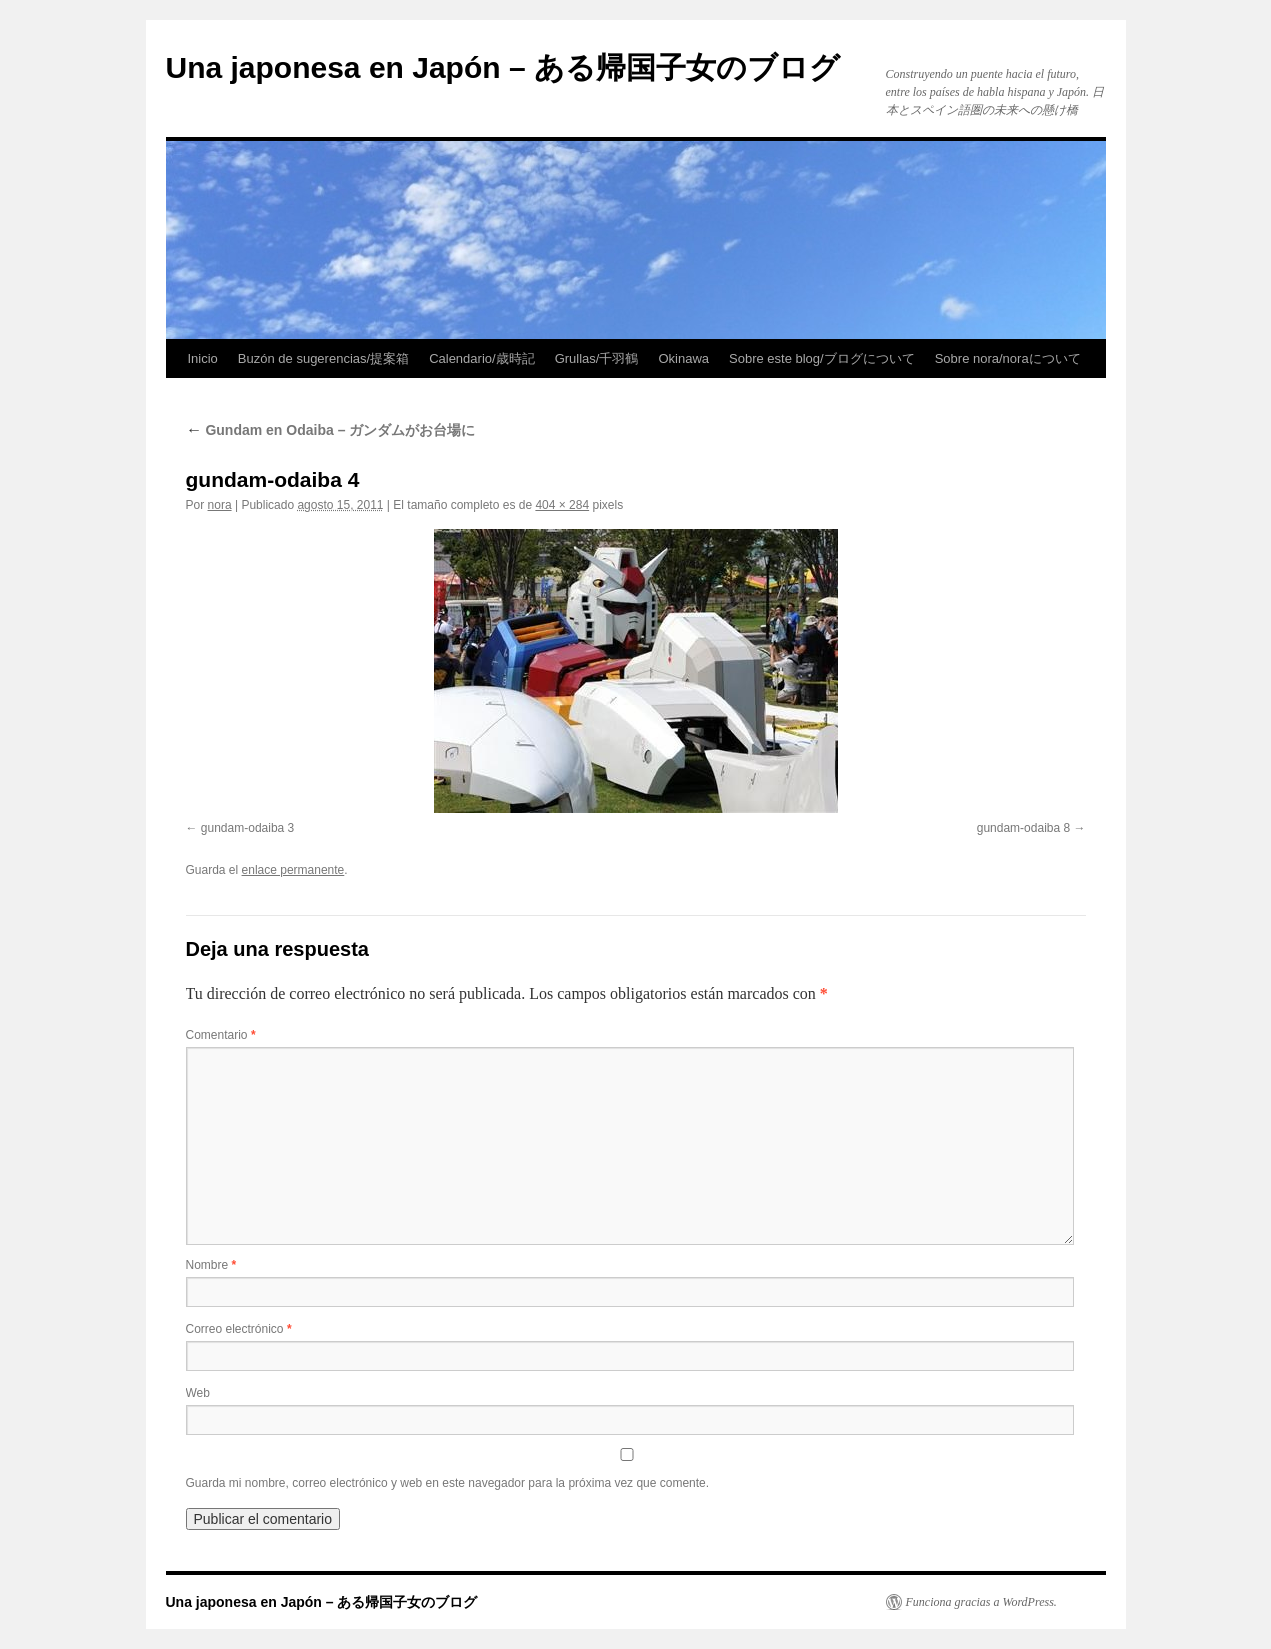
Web (198, 1393)
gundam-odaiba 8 (1023, 828)
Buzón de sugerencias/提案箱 (323, 358)
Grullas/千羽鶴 (597, 358)
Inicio (203, 358)
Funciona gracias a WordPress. (981, 1602)
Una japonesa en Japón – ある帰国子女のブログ (503, 67)
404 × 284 (562, 505)
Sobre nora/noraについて (1008, 358)
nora (220, 505)
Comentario (221, 1035)
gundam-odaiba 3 (247, 828)
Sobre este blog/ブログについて (822, 358)
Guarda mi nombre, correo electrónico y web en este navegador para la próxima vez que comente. (448, 1483)
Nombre (211, 1265)
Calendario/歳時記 (482, 358)
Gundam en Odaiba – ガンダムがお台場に (331, 430)
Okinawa (683, 358)
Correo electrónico (239, 1329)
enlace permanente (293, 870)
